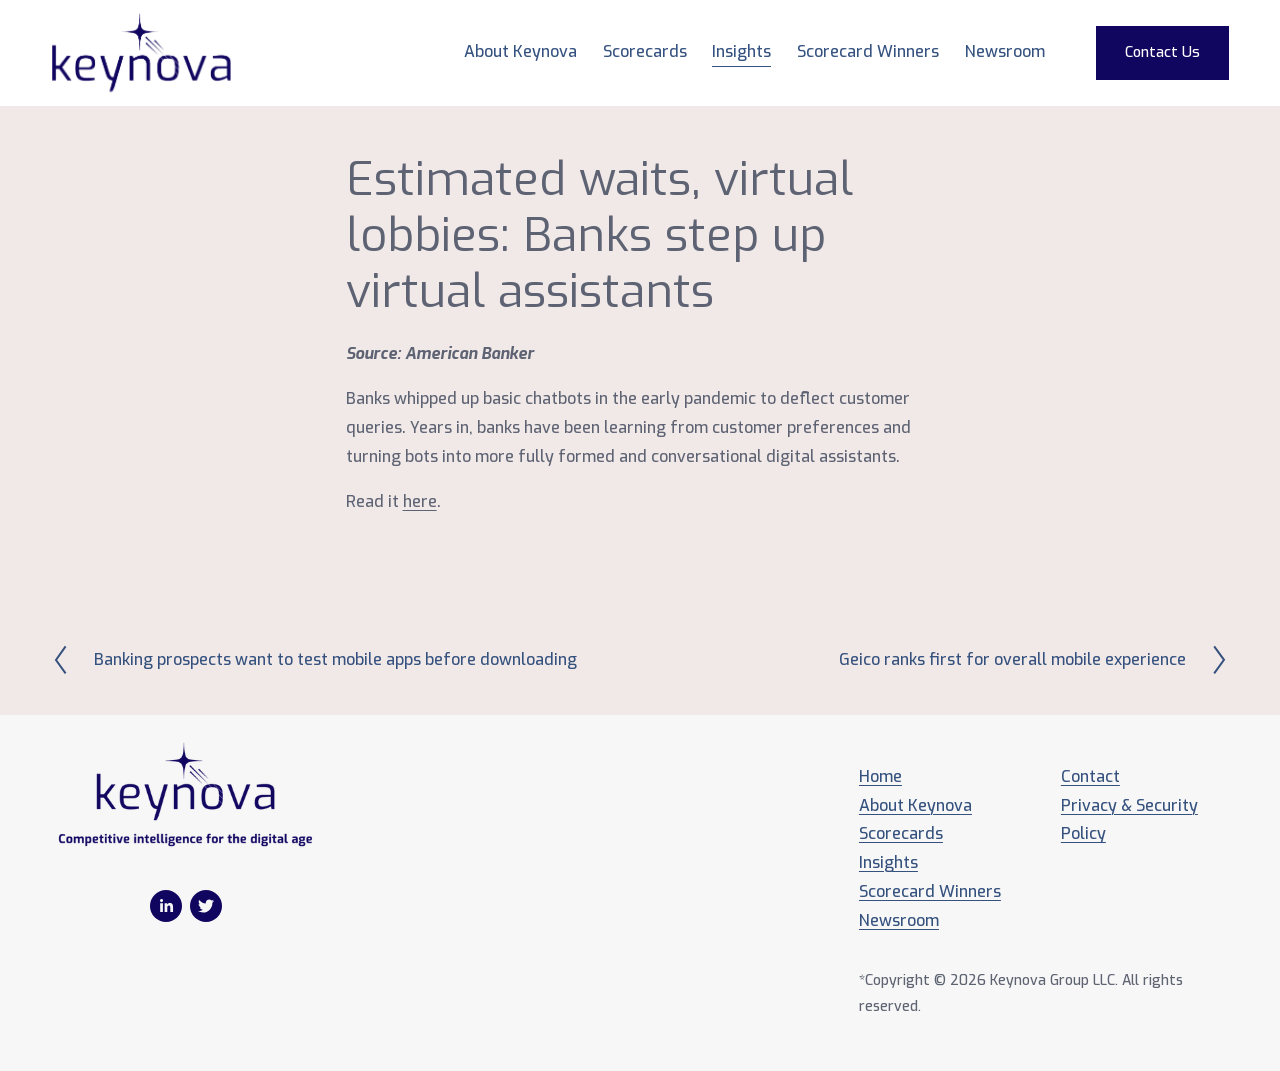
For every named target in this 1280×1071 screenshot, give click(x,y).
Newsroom (1005, 51)
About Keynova (520, 51)
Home (880, 776)
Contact (1090, 776)
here (420, 501)
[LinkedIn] (166, 906)
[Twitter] (206, 906)
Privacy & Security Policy (1129, 820)
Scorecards (901, 833)
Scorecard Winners (868, 51)
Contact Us (1162, 52)
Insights (741, 51)
